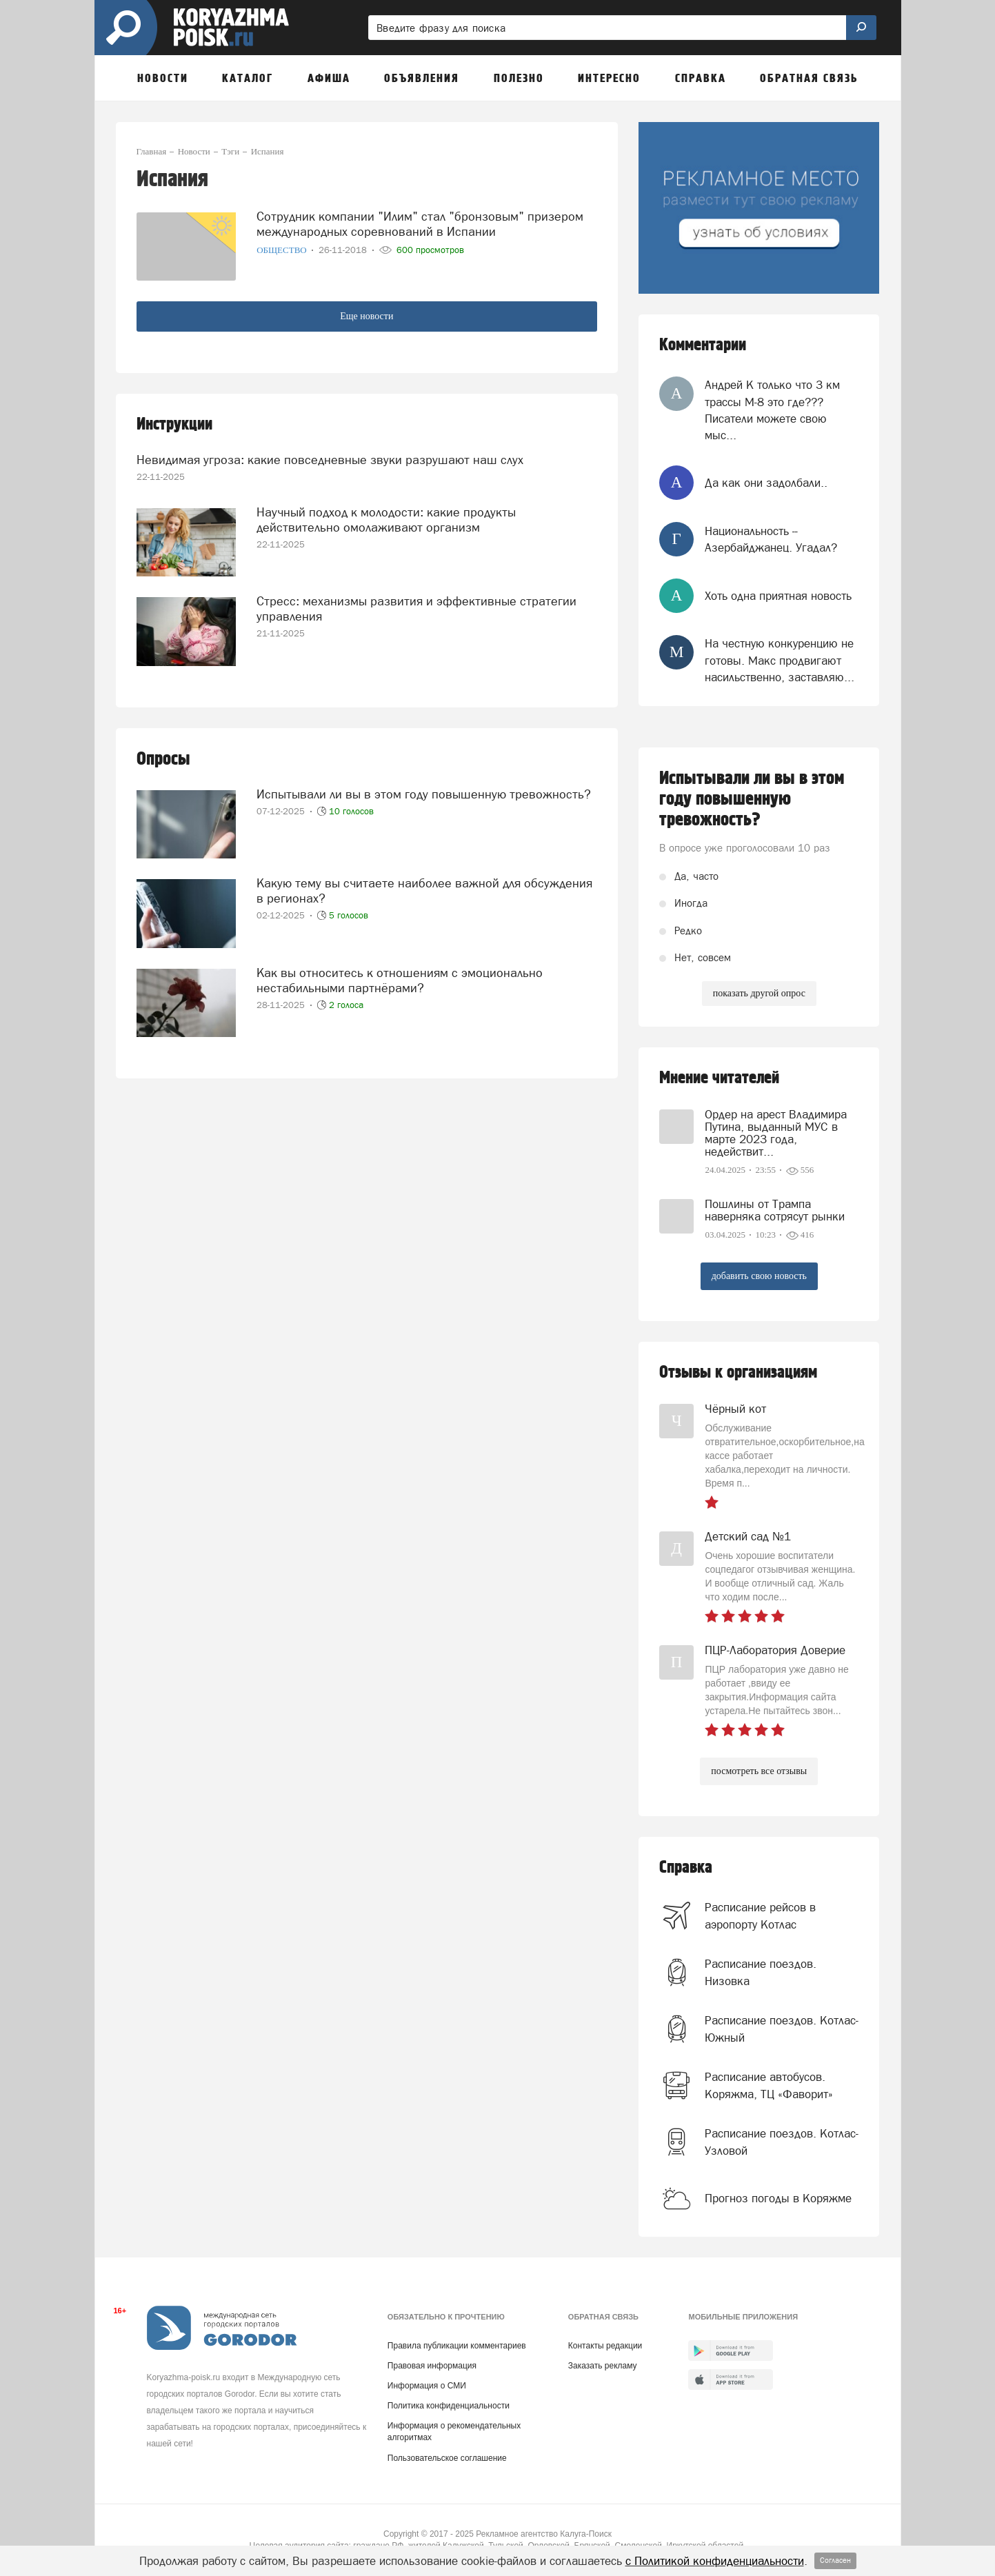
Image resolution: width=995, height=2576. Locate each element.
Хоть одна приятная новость (778, 596)
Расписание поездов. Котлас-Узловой (781, 2141)
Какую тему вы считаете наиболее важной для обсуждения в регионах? (424, 890)
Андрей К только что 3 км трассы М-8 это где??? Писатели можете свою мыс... (772, 410)
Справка (685, 1868)
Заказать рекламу (602, 2366)
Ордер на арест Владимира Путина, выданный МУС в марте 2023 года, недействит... (776, 1133)
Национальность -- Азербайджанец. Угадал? (771, 539)
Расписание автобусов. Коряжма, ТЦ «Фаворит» (769, 2085)
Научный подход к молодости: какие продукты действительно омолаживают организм (386, 519)
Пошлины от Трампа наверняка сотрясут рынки (775, 1210)
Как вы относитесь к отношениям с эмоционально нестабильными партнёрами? (400, 980)
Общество (283, 250)
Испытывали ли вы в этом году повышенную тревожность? (424, 794)
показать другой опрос (759, 993)
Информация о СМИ (427, 2386)
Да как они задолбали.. (766, 483)
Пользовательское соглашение (447, 2458)
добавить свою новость (759, 1276)
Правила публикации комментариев (457, 2346)
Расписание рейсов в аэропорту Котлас (760, 1915)
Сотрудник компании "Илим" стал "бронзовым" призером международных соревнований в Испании (420, 224)
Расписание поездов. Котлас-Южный (781, 2028)
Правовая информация (432, 2366)
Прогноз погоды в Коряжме (778, 2198)
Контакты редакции (605, 2346)
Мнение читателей (719, 1078)
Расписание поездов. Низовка (760, 1972)
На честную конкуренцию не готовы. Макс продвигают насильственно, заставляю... (779, 660)
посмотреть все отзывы (759, 1771)
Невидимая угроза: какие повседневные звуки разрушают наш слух (330, 459)
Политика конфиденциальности (449, 2406)
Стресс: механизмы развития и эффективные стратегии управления (416, 608)
